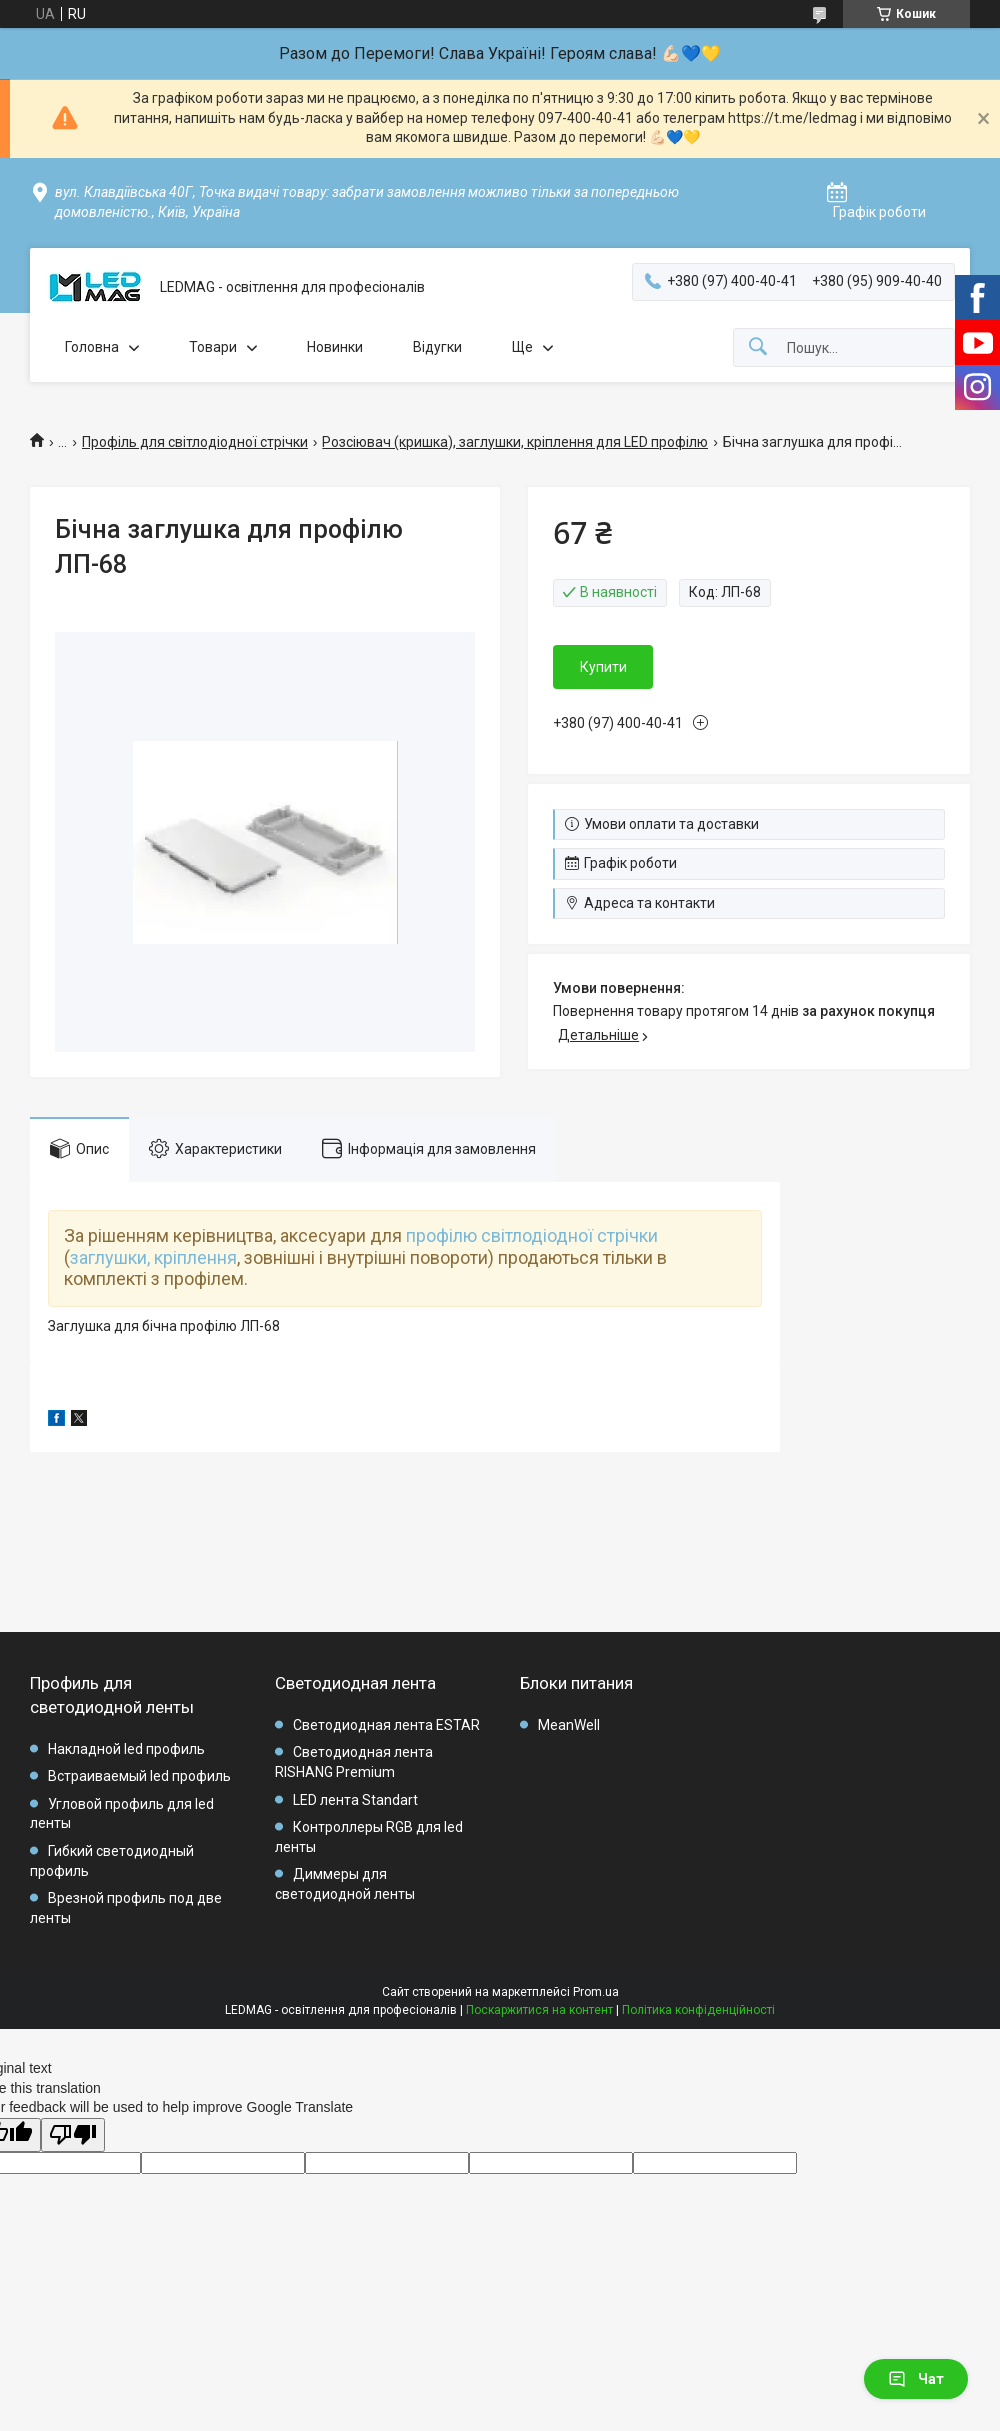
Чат (916, 2379)
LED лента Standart (355, 1800)
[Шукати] (758, 347)
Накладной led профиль (126, 1749)
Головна (92, 347)
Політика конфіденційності (698, 2010)
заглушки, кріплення (153, 1257)
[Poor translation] (73, 2135)
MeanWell (569, 1725)
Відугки (437, 347)
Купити (603, 667)
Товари (213, 347)
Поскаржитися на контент (539, 2010)
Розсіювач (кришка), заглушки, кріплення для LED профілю (515, 442)
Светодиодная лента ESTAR (386, 1725)
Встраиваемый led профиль (139, 1776)
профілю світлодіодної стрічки (532, 1235)
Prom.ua (596, 1992)
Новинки (335, 347)
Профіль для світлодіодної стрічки (195, 442)
